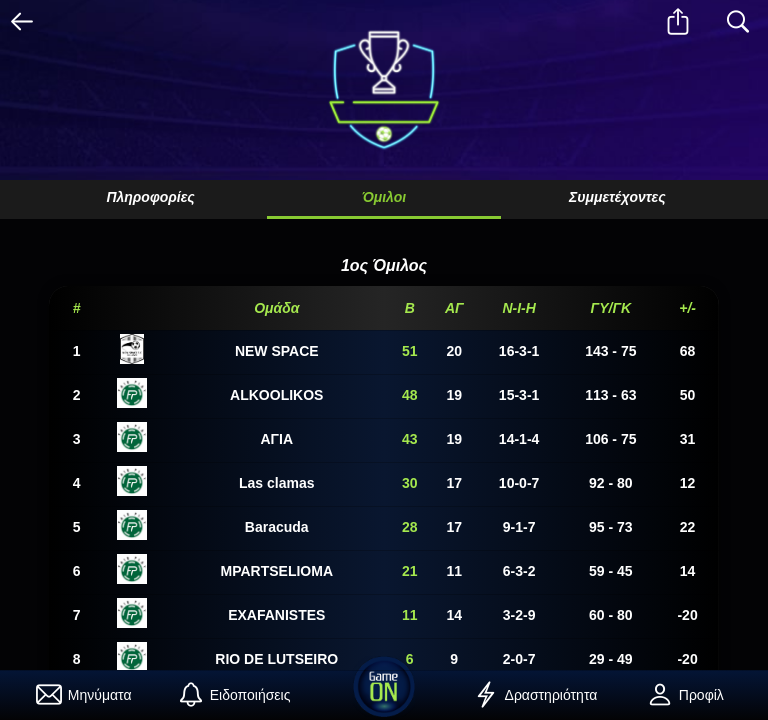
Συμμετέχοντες (617, 197)
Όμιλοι (384, 197)
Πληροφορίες (150, 197)
